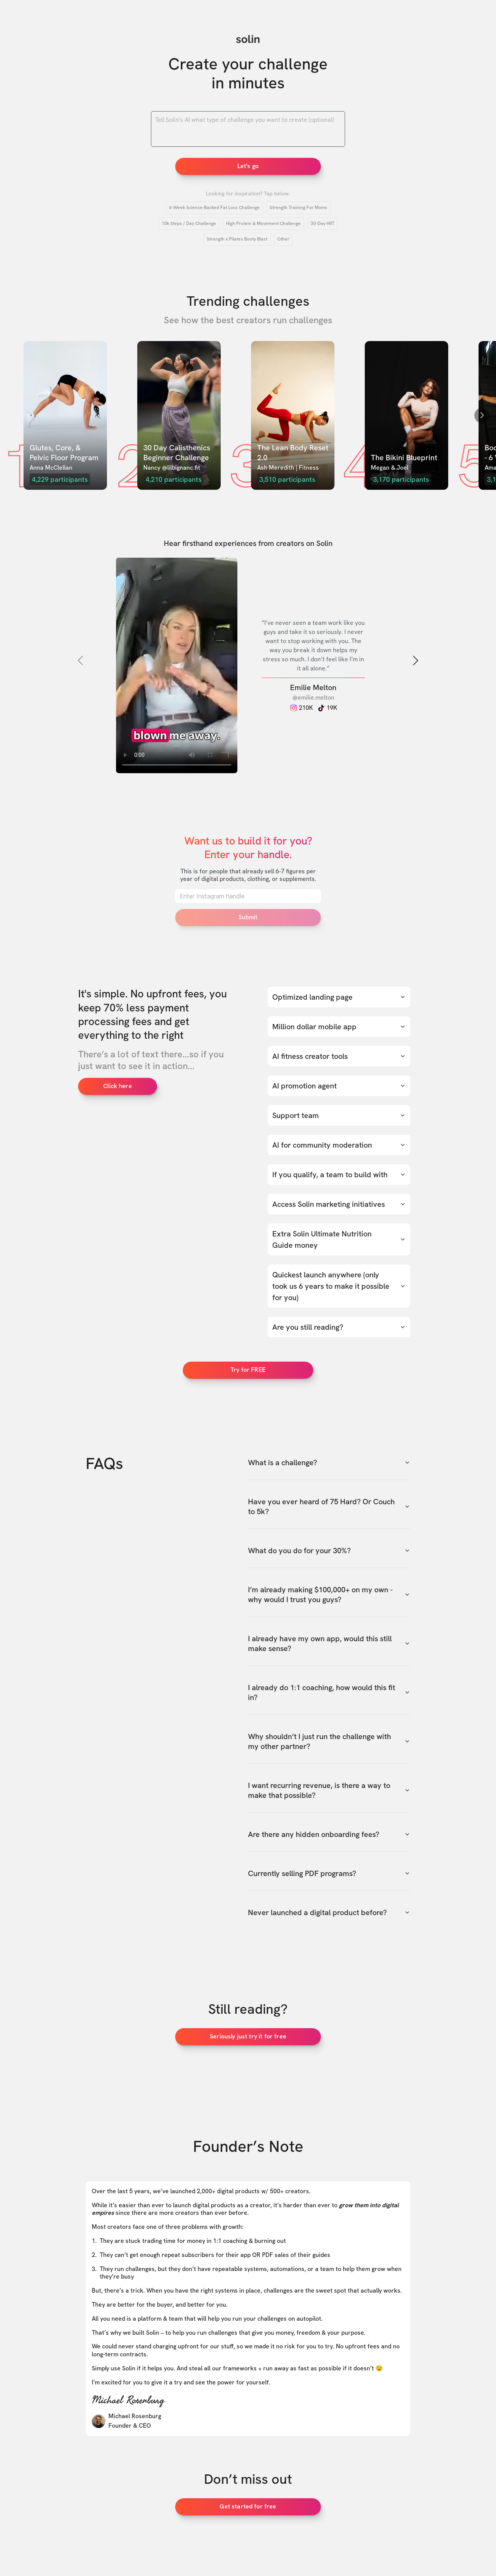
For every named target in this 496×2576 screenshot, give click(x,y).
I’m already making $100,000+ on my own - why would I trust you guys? (329, 1594)
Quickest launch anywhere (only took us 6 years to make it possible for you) (339, 1286)
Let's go (248, 166)
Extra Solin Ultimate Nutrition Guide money (339, 1239)
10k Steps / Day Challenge (189, 223)
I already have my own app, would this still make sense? (329, 1643)
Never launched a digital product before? (329, 1912)
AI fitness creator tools (339, 1056)
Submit (248, 917)
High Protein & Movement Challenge (263, 223)
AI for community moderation (339, 1145)
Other (283, 239)
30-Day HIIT (322, 223)
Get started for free (248, 2506)
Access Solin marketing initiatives (339, 1204)
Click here (117, 1086)
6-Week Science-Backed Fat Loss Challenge (214, 207)
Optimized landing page (339, 997)
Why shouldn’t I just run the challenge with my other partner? (329, 1741)
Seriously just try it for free (248, 2036)
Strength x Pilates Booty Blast (237, 239)
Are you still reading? (339, 1327)
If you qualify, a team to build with (339, 1174)
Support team (339, 1115)
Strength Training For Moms (298, 207)
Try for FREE (248, 1370)
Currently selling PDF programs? (329, 1873)
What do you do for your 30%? (329, 1550)
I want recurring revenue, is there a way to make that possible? (329, 1790)
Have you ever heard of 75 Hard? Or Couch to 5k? (329, 1506)
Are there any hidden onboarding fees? (329, 1834)
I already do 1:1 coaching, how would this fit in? (329, 1692)
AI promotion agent (339, 1086)
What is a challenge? (329, 1462)
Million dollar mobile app (339, 1027)
